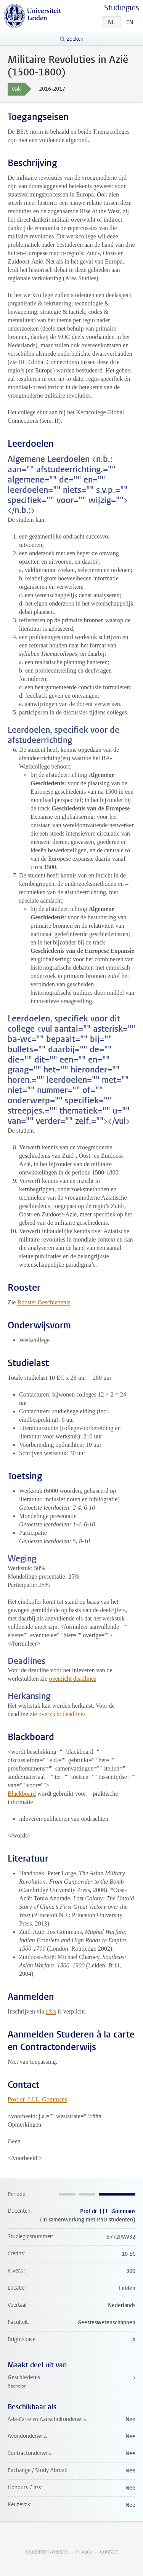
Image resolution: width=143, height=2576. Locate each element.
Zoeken (75, 39)
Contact (109, 2551)
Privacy (84, 2551)
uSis (51, 2011)
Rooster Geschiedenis (43, 1302)
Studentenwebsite (46, 2551)
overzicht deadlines (72, 1678)
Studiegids (121, 8)
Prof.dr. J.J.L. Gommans (37, 2099)
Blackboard (22, 1793)
